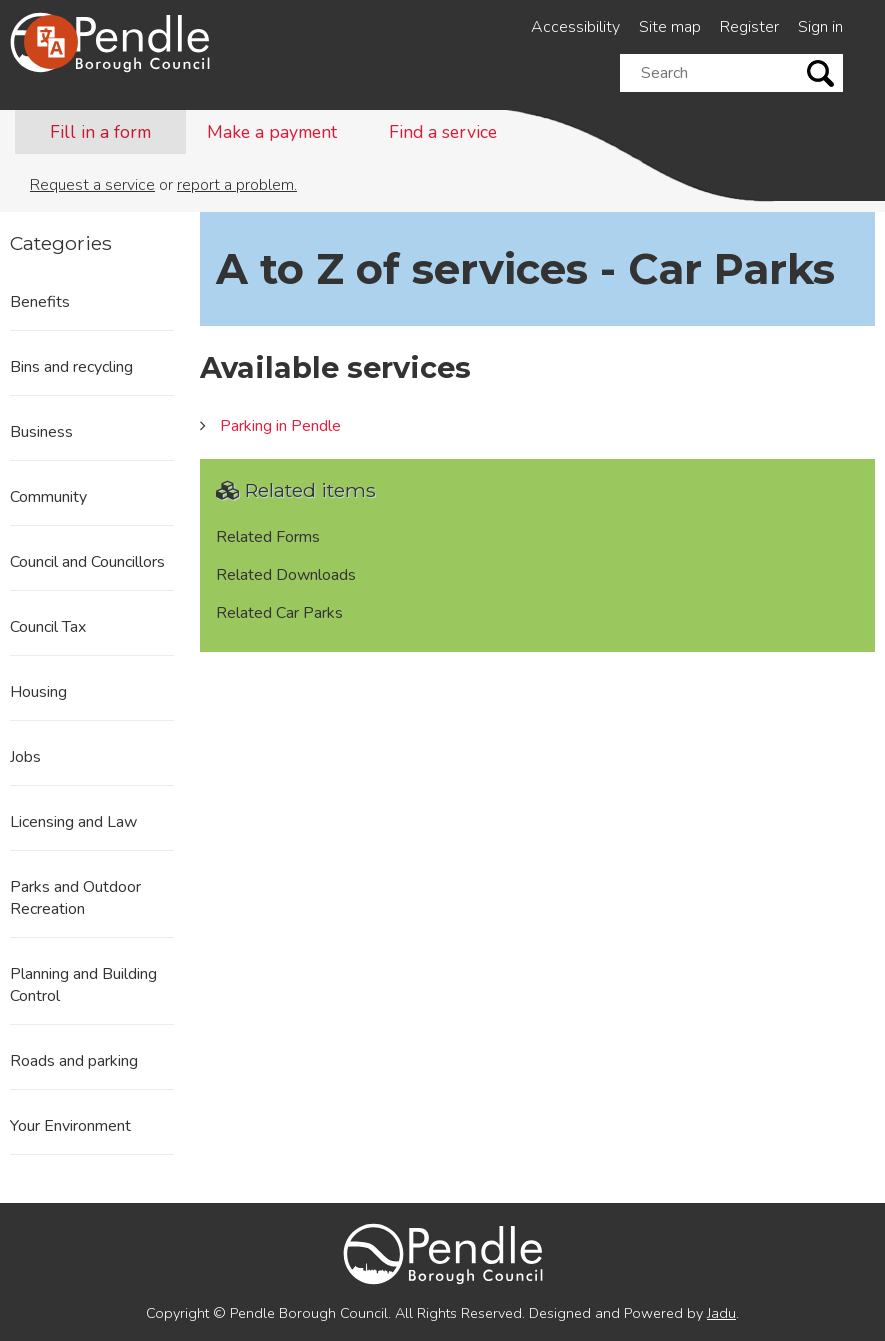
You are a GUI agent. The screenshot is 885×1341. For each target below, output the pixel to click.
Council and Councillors (87, 562)
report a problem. (237, 185)
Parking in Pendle (280, 426)
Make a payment (272, 132)
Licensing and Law (73, 822)
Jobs (25, 757)
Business (41, 432)
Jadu (721, 1313)
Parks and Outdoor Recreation (75, 898)
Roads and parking (74, 1061)
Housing (38, 692)
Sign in (820, 27)
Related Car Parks (279, 613)
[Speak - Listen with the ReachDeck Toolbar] (51, 42)
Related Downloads (286, 575)
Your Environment (70, 1126)
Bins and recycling (71, 367)
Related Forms (268, 537)
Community (48, 497)
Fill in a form (100, 132)
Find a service (443, 132)
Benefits (40, 302)
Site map (670, 27)
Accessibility (575, 27)
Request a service (92, 185)
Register (749, 27)
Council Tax (48, 627)
